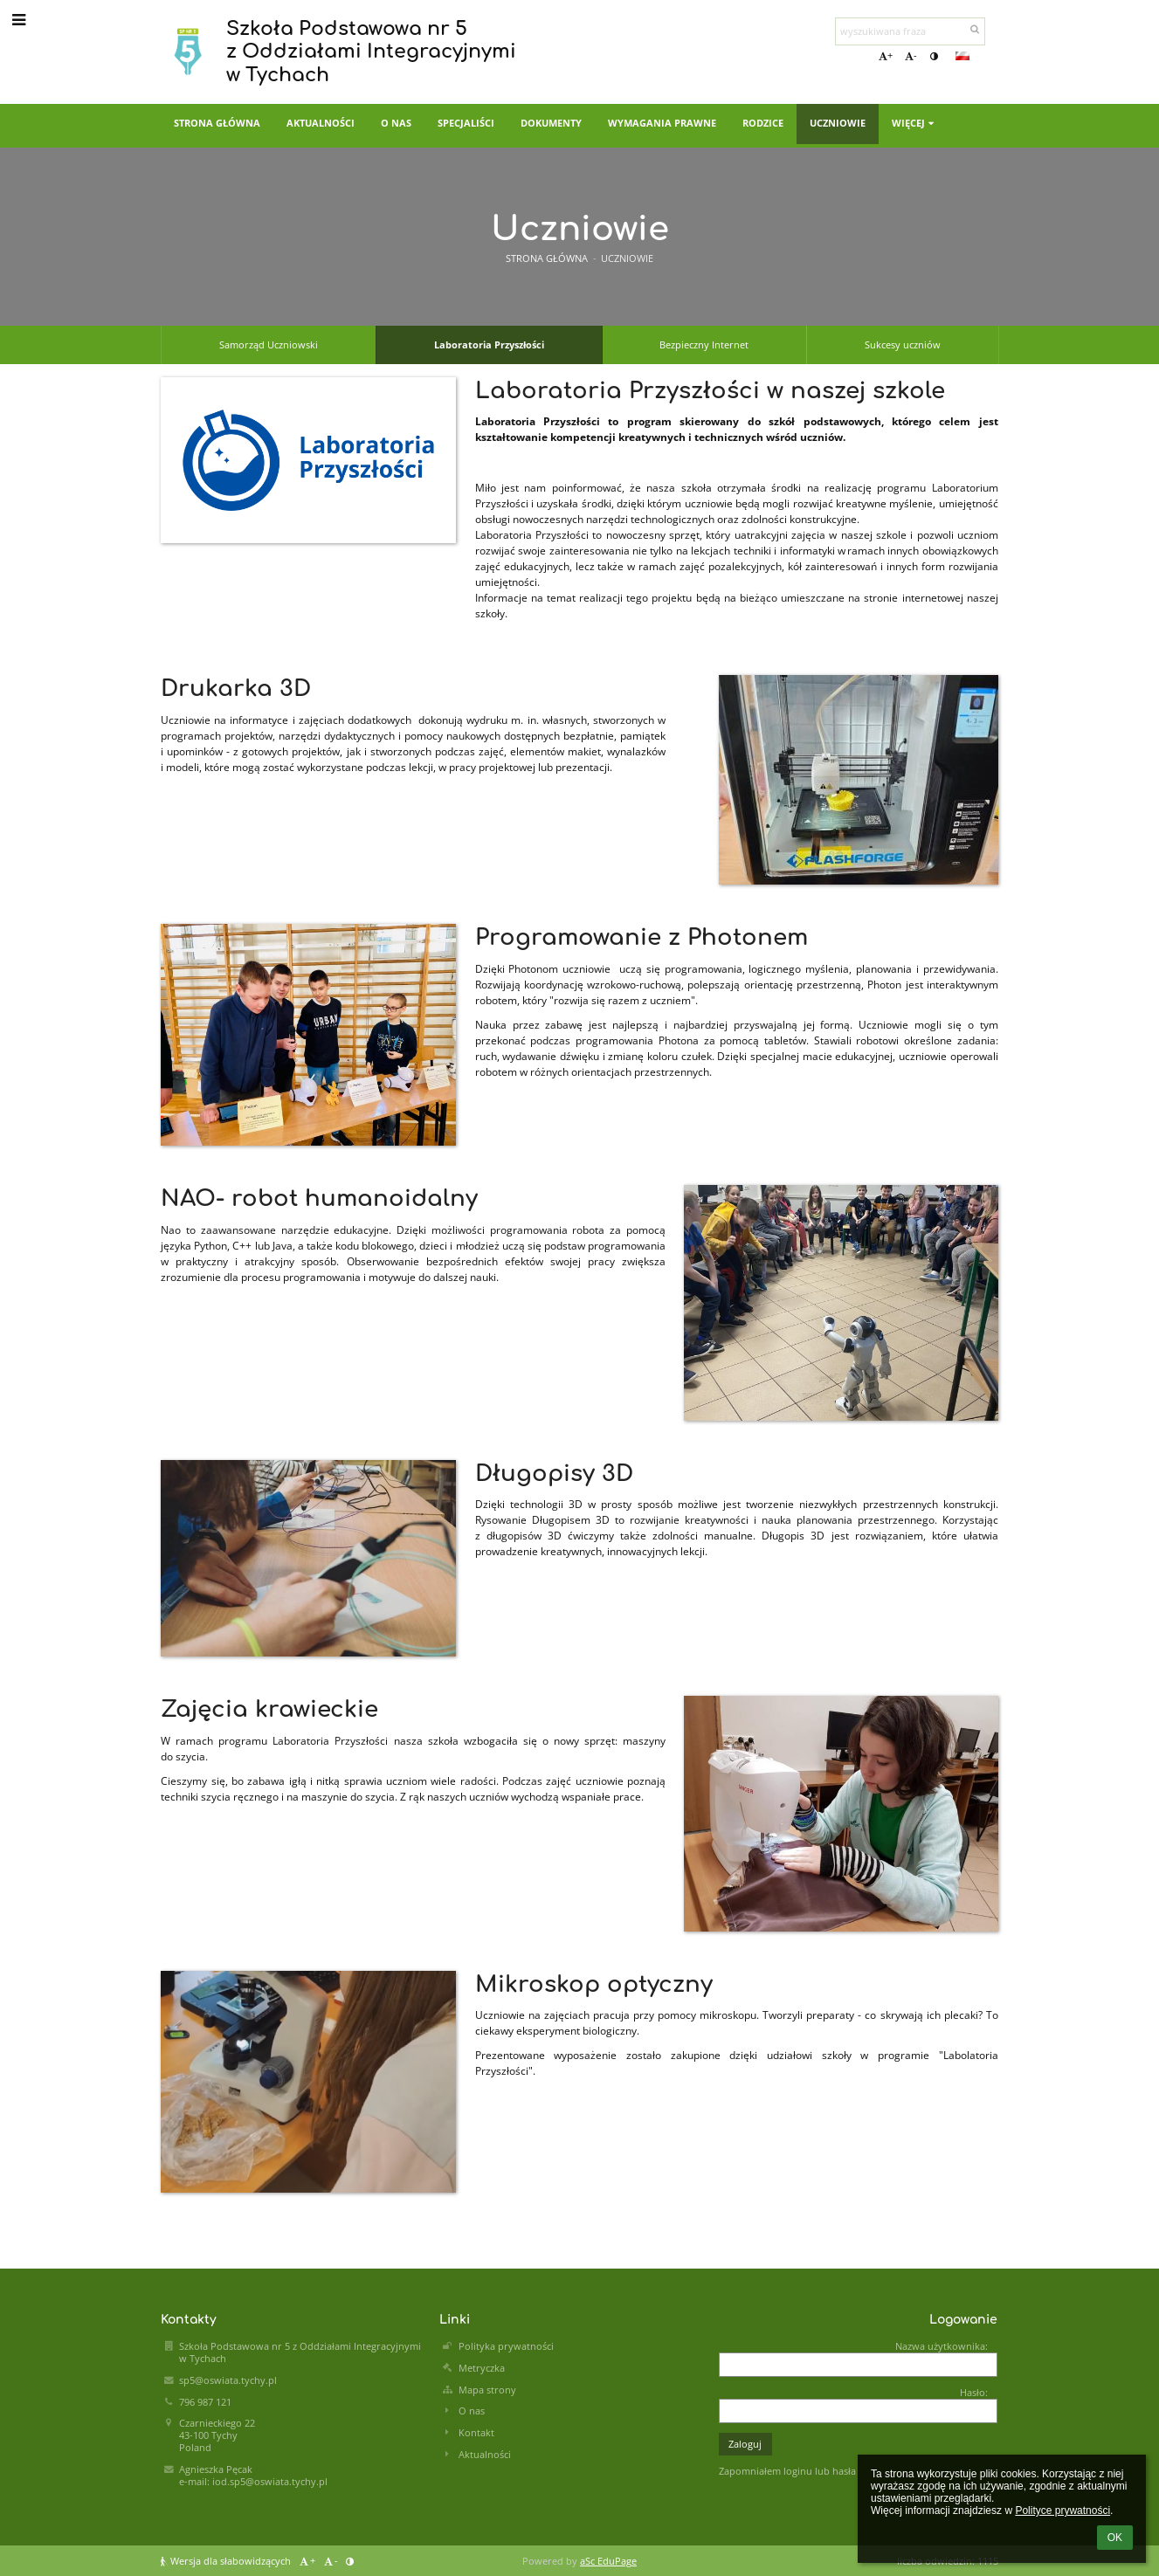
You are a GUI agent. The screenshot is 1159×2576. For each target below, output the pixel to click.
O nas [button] (396, 123)
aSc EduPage (608, 2561)
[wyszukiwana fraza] (910, 31)
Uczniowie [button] (838, 123)
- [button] (911, 56)
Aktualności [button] (320, 123)
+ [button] (886, 56)
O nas (472, 2411)
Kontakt (476, 2433)
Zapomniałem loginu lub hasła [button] (787, 2471)
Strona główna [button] (217, 123)
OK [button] (1114, 2537)
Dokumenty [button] (551, 123)
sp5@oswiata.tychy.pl (228, 2380)
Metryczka (482, 2368)
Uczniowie (627, 258)
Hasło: (974, 2393)
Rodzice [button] (762, 123)
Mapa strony (487, 2390)
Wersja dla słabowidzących (227, 2561)
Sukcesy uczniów (903, 345)
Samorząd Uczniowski (268, 345)
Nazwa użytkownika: (941, 2346)
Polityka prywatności (506, 2346)
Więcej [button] (914, 123)
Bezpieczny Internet (704, 345)
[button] (962, 55)
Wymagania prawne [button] (662, 123)
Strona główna (547, 258)
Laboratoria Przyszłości (489, 345)
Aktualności (485, 2455)
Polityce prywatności (1062, 2510)
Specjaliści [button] (466, 123)
